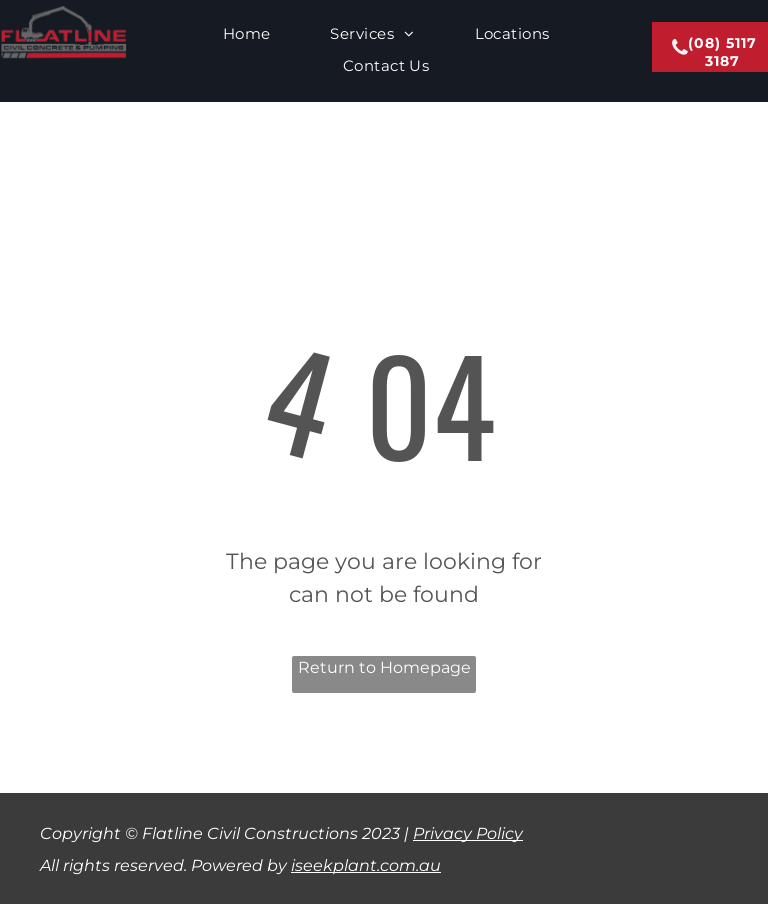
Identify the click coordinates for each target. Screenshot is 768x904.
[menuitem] (247, 34)
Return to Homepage (384, 667)
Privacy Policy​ (468, 833)
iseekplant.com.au (366, 865)
